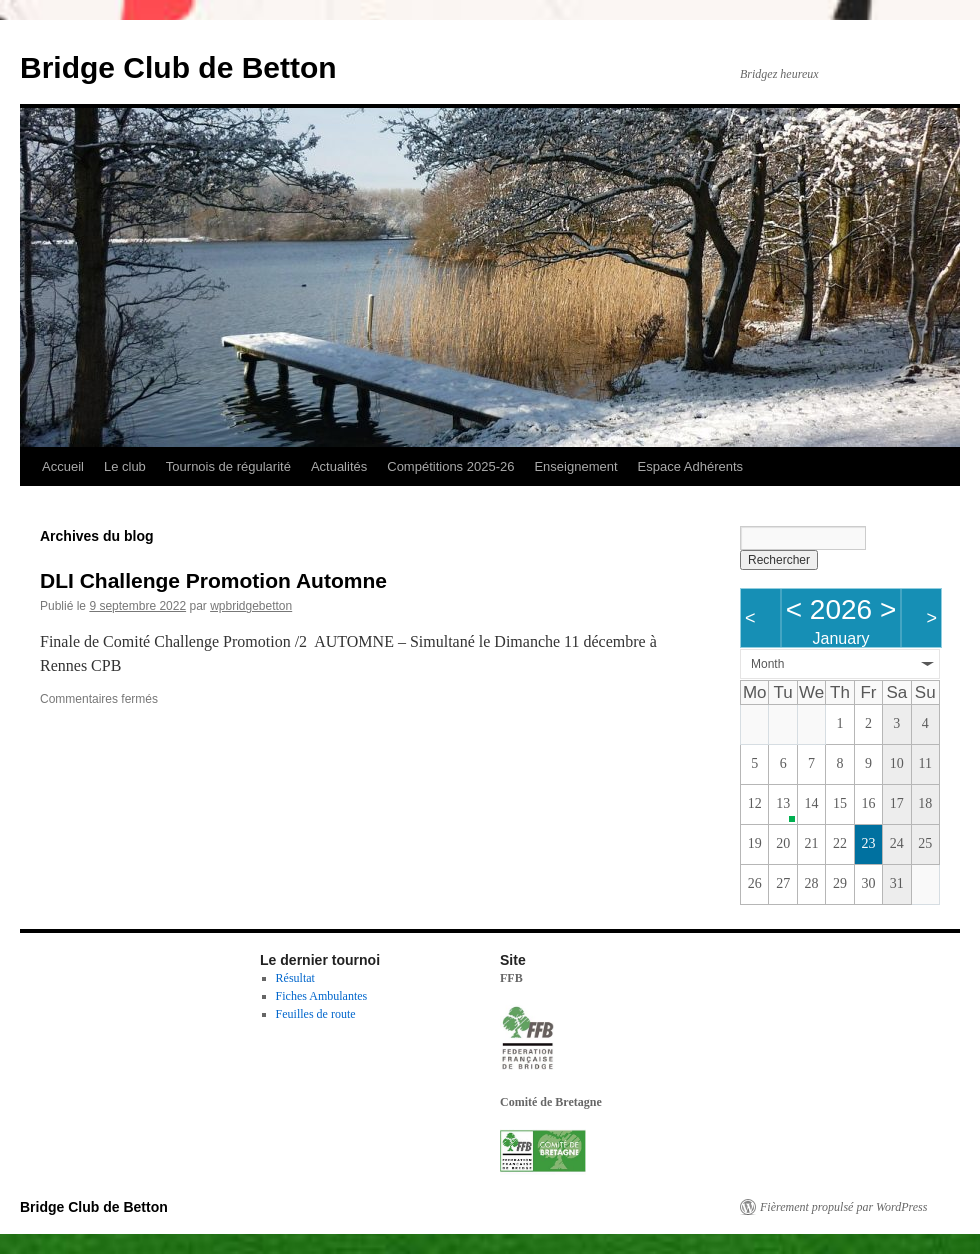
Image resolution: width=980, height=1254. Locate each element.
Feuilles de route (316, 1014)
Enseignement (575, 466)
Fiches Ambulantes (322, 996)
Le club (125, 466)
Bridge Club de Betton (178, 67)
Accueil (63, 466)
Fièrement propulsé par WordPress (843, 1207)
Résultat (295, 978)
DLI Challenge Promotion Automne (213, 580)
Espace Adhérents (691, 466)
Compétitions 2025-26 (450, 466)
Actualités (339, 466)
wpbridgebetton (251, 606)
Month (767, 664)
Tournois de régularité (228, 466)
